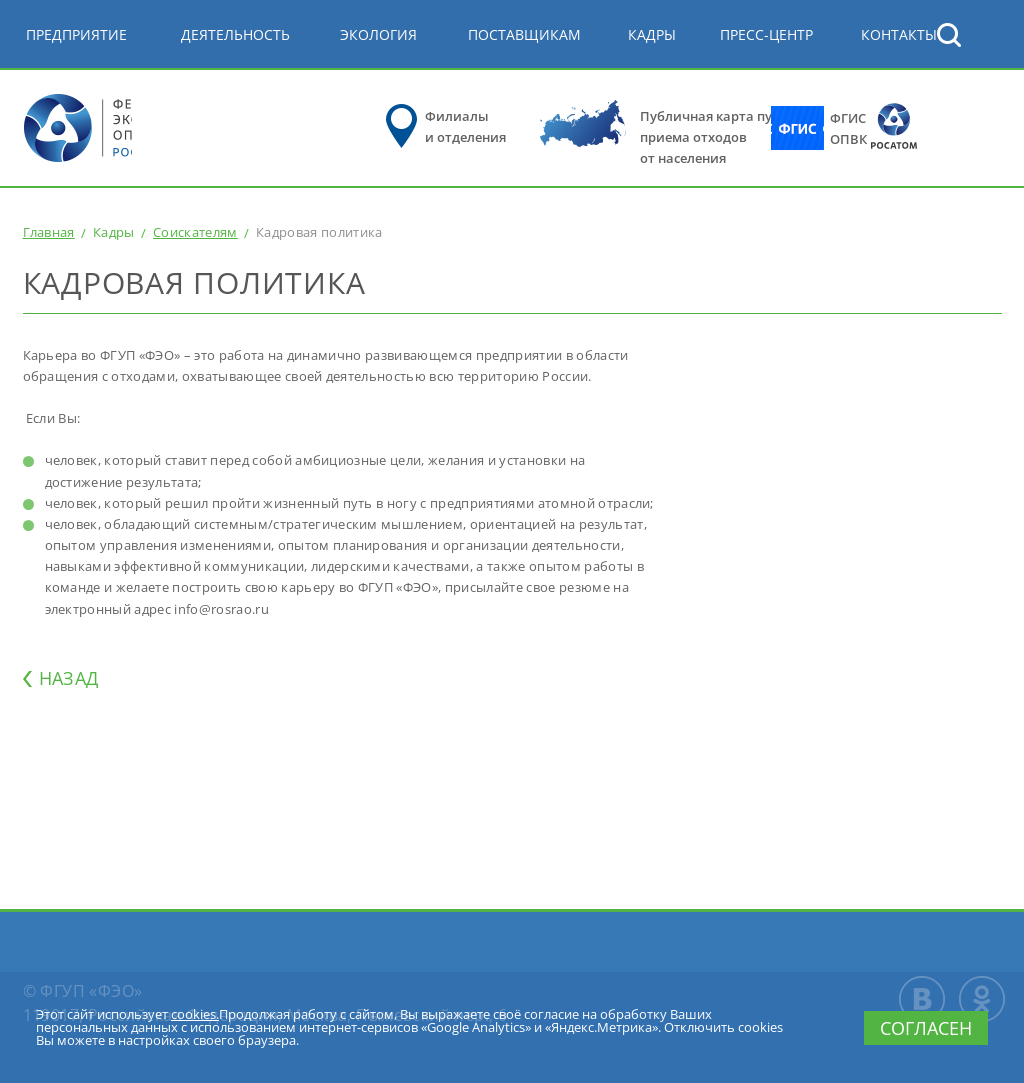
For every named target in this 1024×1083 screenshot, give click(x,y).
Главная (49, 232)
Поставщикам (524, 34)
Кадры (652, 34)
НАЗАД (69, 678)
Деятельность (235, 34)
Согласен (926, 1028)
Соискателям (195, 232)
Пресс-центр (766, 34)
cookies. (195, 1014)
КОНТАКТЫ (899, 34)
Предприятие (76, 34)
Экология (378, 34)
